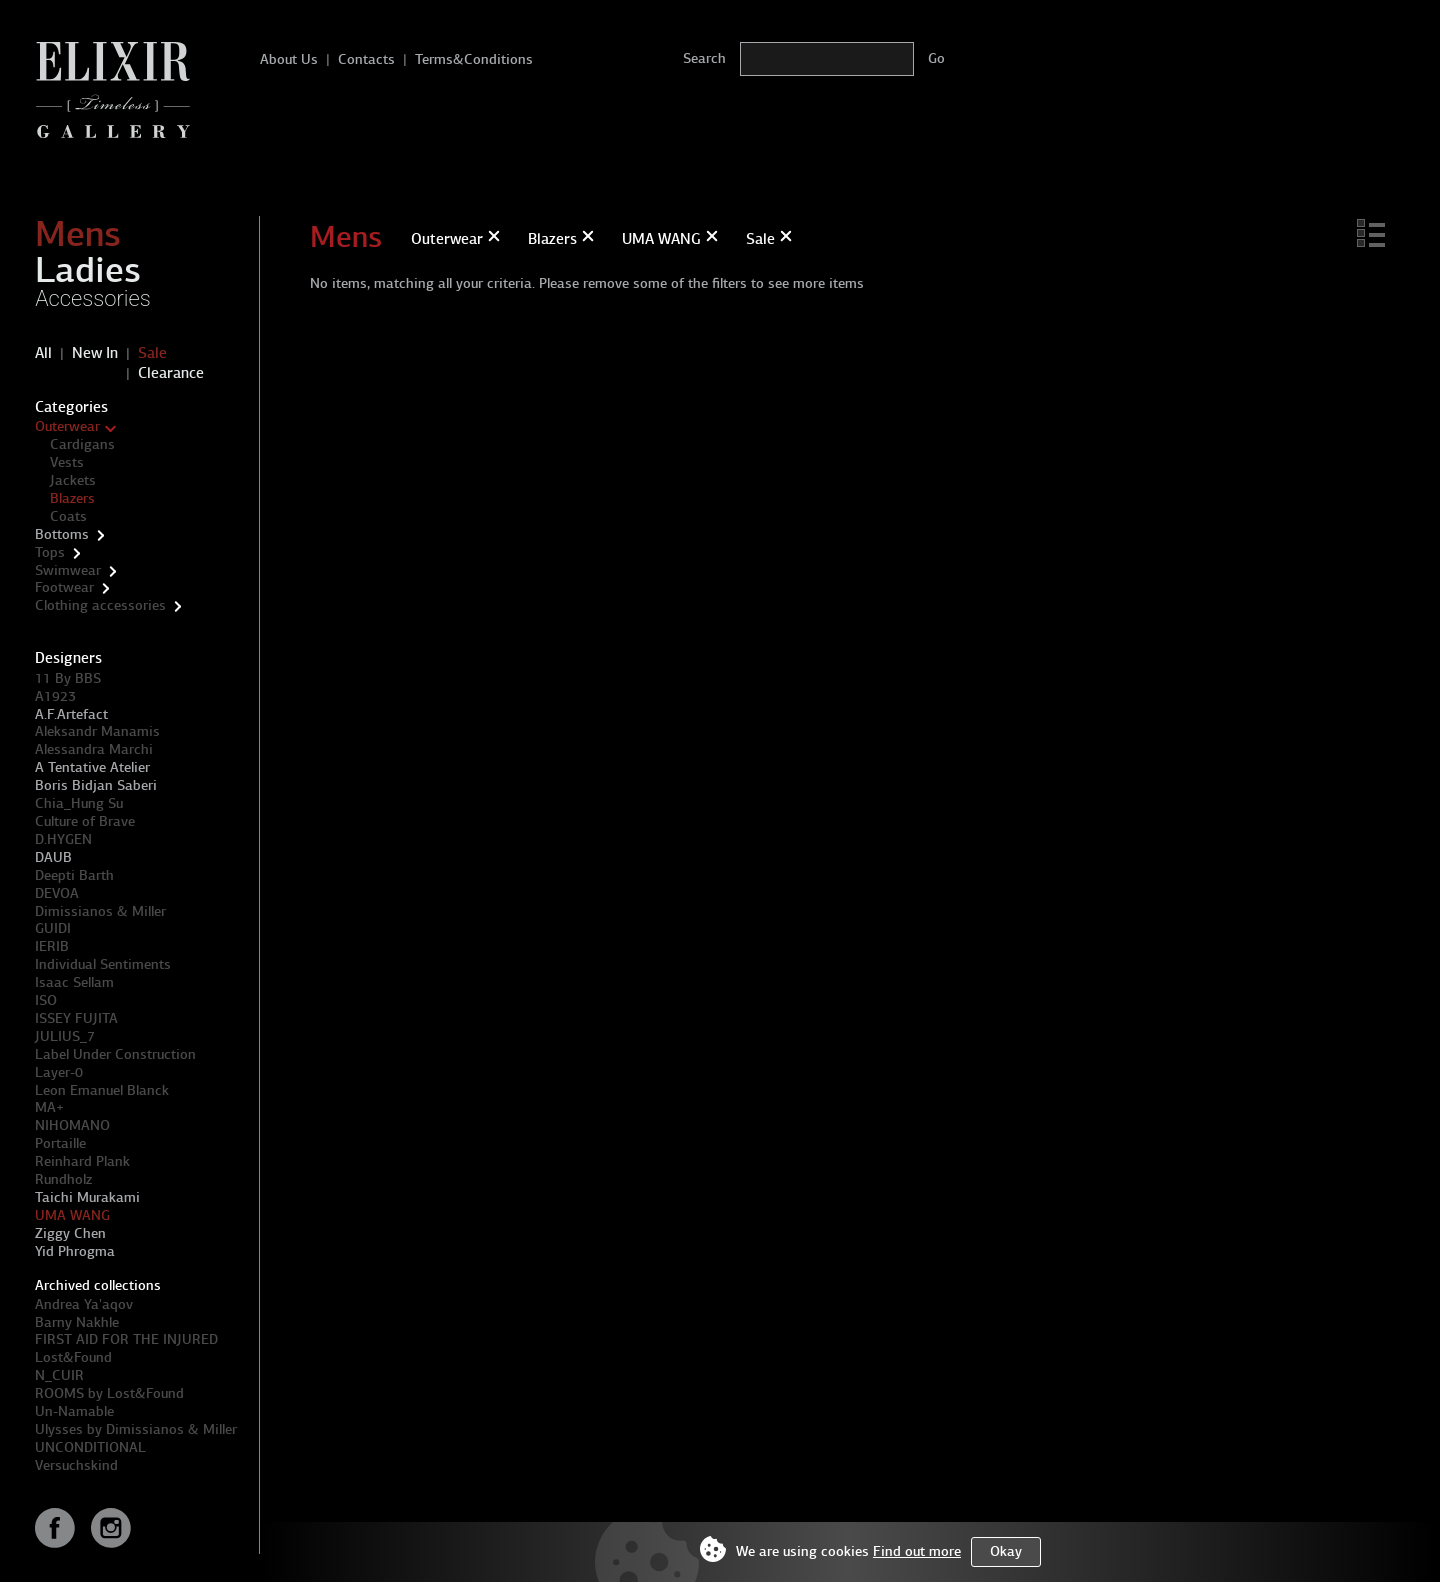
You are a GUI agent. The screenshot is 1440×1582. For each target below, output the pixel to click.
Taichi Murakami (87, 1197)
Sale (152, 353)
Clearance (171, 373)
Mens (78, 234)
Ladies (88, 270)
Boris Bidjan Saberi (96, 785)
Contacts (366, 59)
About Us (289, 59)
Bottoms (62, 534)
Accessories (93, 298)
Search (704, 58)
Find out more (917, 1551)
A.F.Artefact (71, 714)
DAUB (53, 857)
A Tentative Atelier (92, 767)
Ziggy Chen (70, 1233)
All (43, 353)
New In (95, 353)
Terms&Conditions (474, 59)
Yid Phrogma (75, 1251)
